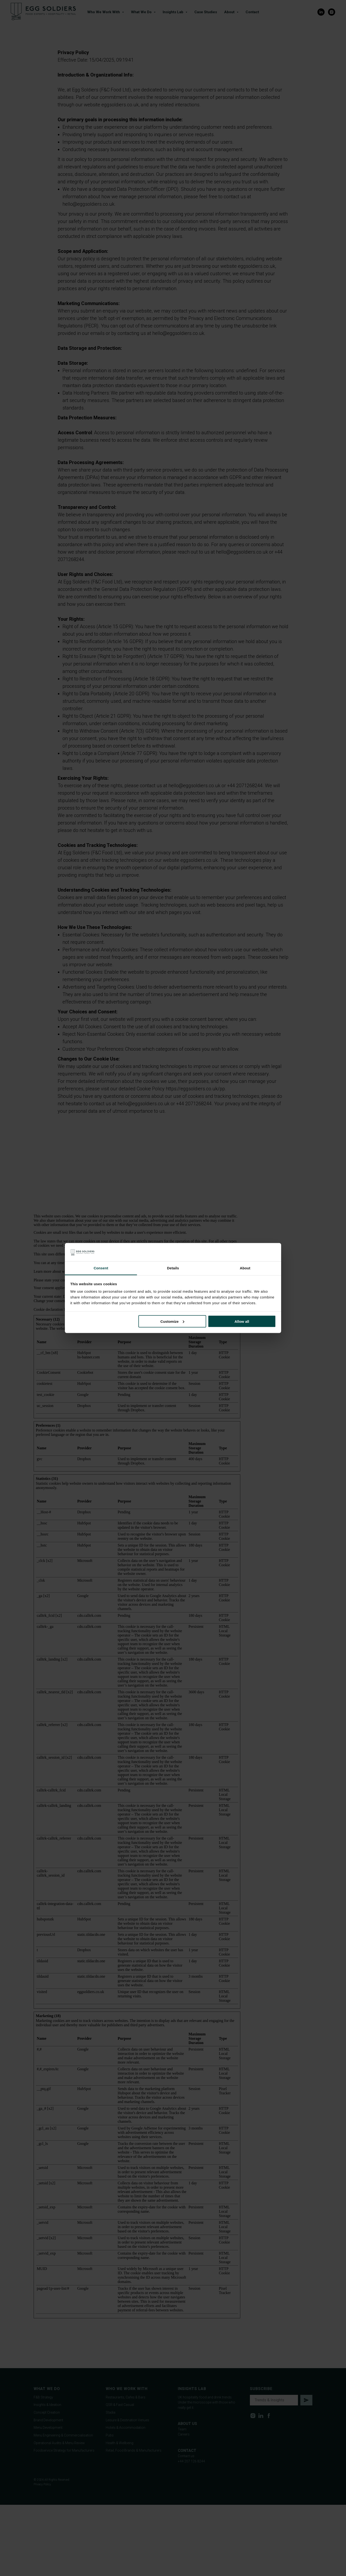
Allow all (242, 1321)
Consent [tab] (101, 1268)
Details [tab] (173, 1268)
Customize (173, 1321)
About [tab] (245, 1268)
